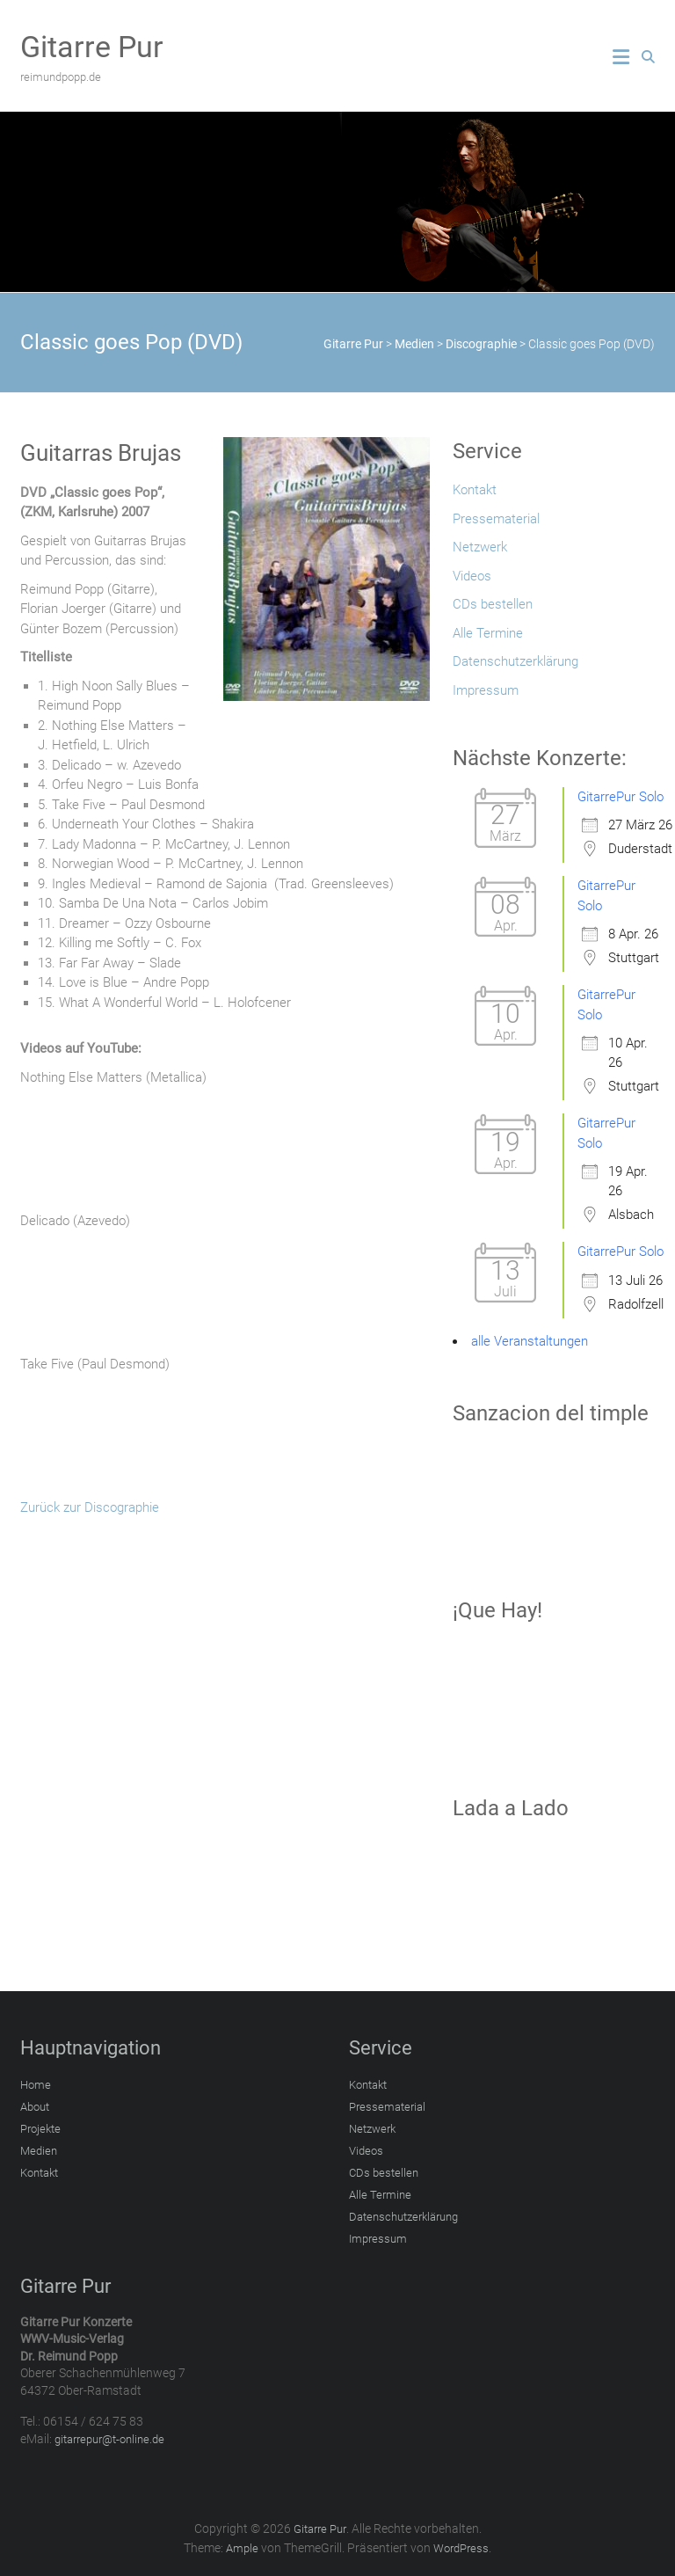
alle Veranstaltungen (529, 1341)
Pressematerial (496, 519)
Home (35, 2084)
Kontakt (475, 490)
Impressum (486, 690)
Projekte (40, 2128)
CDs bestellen (493, 604)
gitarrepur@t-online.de (109, 2439)
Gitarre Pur (91, 46)
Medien (38, 2150)
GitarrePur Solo (620, 797)
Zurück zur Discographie (89, 1507)
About (34, 2106)
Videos (472, 576)
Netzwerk (480, 547)
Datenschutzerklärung (515, 661)
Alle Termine (488, 633)
